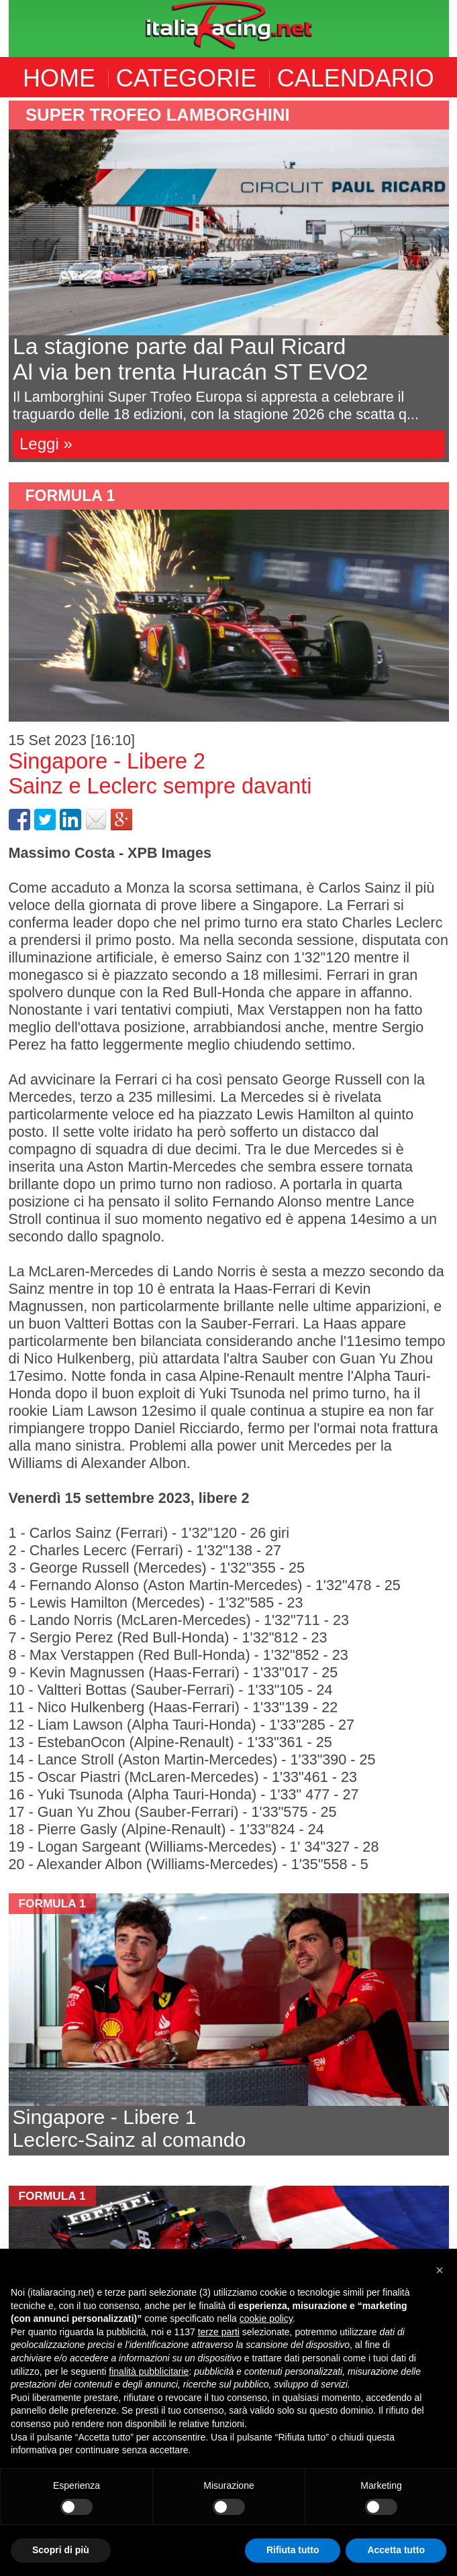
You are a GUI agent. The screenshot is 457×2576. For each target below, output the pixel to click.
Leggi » (45, 444)
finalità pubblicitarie (149, 2371)
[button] (439, 2270)
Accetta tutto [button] (396, 2549)
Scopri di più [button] (60, 2549)
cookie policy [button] (266, 2318)
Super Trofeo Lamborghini (158, 114)
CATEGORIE (186, 78)
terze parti (219, 2332)
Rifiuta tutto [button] (292, 2549)
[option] (229, 281)
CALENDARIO (355, 78)
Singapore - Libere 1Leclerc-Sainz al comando (129, 2128)
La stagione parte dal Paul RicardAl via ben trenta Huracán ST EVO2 (190, 359)
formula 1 (70, 495)
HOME (59, 78)
